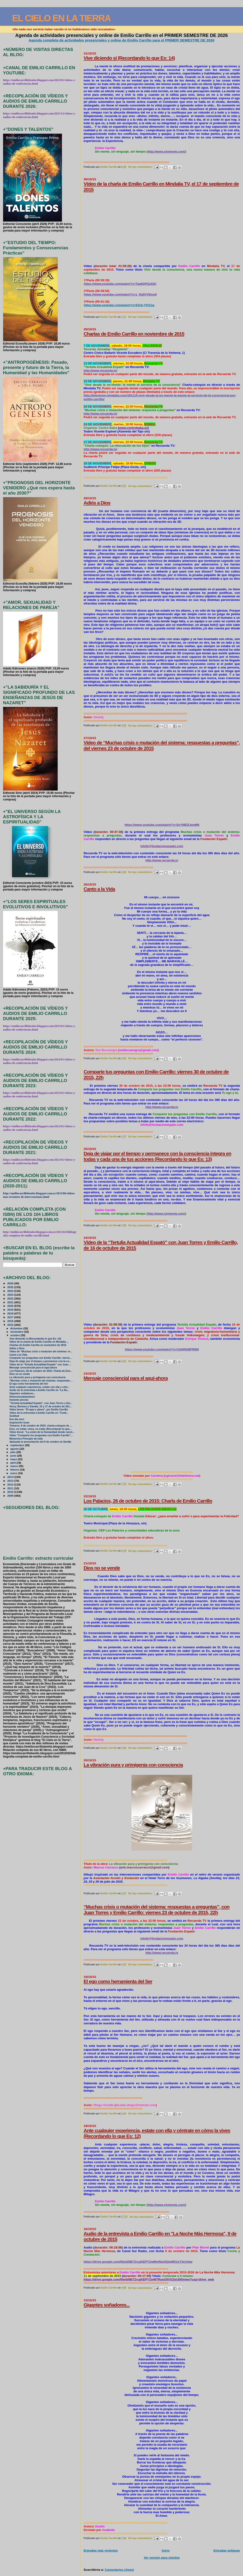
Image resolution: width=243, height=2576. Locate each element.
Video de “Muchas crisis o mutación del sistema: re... (40, 1351)
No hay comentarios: (140, 167)
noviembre (17, 1331)
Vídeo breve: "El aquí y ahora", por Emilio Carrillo (38, 1409)
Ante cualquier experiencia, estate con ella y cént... (39, 1387)
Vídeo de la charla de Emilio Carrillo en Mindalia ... (39, 1341)
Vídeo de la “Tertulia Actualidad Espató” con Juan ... (40, 1364)
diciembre (16, 1328)
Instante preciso (18, 1400)
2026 (10, 1283)
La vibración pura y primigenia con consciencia (133, 1764)
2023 (10, 1294)
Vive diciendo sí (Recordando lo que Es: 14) (129, 58)
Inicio (166, 2550)
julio (13, 1452)
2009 (10, 1495)
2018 (10, 1313)
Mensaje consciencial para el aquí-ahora (126, 1378)
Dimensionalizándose (22, 1396)
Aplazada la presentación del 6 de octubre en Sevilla (40, 1441)
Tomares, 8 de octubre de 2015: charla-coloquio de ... (40, 1425)
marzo (14, 1466)
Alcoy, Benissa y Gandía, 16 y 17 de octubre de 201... (40, 1406)
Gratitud (14, 1416)
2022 (10, 1298)
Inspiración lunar (19, 1422)
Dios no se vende (102, 1568)
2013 (10, 1480)
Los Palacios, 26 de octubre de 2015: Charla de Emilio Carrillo (148, 1501)
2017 (10, 1317)
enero (14, 1473)
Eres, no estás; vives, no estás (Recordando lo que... (40, 1429)
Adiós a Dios (97, 502)
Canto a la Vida (99, 889)
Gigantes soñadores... (107, 2305)
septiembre (17, 1445)
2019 (10, 1309)
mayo (14, 1459)
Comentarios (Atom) (119, 2569)
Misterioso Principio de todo (26, 1438)
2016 (10, 1320)
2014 (10, 1476)
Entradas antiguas (227, 2550)
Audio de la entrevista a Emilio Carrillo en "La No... (39, 1390)
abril (13, 1462)
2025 (10, 1287)
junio (13, 1455)
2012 (10, 1484)
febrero (15, 1469)
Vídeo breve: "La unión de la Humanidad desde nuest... (42, 1432)
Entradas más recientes (101, 2550)
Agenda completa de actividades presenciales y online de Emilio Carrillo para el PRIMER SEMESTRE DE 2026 (122, 40)
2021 (10, 1302)
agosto (14, 1448)
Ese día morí (16, 1419)
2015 (10, 1324)
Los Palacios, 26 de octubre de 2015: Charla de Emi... (40, 1371)
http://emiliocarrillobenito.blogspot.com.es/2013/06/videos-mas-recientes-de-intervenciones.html (39, 1195)
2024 (10, 1290)
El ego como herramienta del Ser (118, 1981)
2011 (10, 1488)
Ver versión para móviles (162, 2557)
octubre (15, 1335)
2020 (10, 1305)
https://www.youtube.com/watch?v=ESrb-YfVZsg (119, 305)
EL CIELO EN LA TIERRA (61, 18)
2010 (10, 1491)
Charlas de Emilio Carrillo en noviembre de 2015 (134, 333)
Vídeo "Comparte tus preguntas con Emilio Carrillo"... (41, 1435)
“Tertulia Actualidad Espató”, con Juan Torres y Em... (40, 1403)
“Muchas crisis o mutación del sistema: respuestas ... (41, 1380)
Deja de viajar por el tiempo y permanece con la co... (40, 1361)
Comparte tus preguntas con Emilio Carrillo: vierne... (40, 1358)
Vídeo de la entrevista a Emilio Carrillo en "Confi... (39, 1413)
